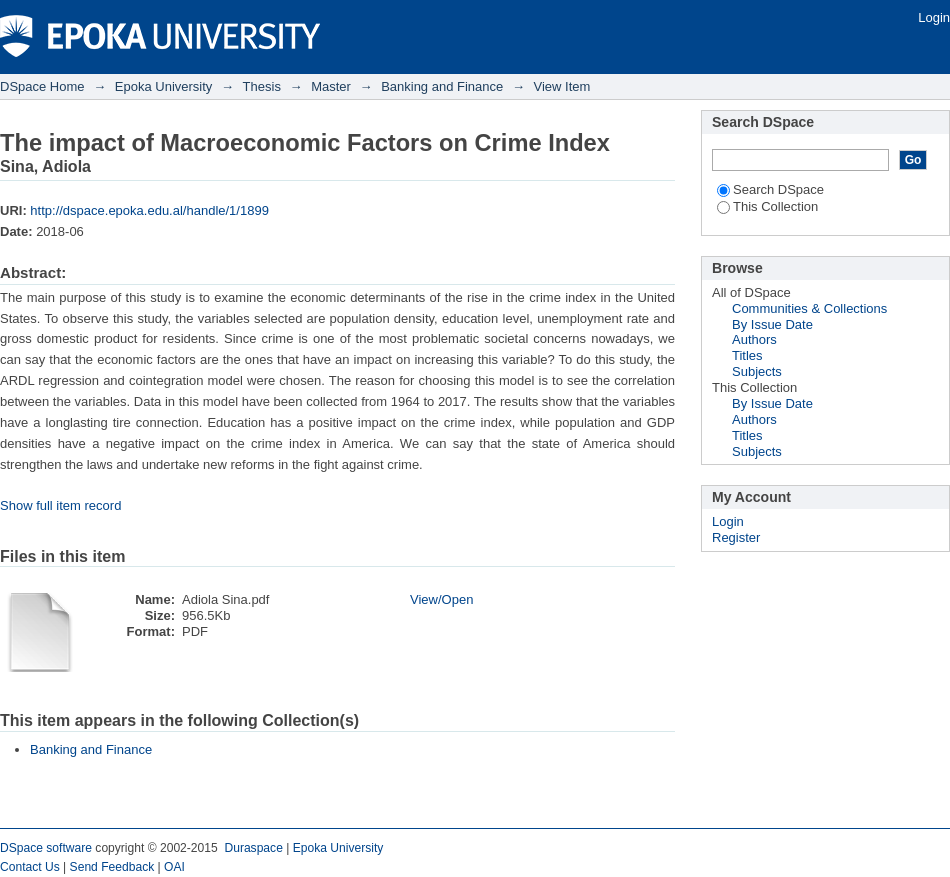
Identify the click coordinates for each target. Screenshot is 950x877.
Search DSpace (770, 189)
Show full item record (60, 505)
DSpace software (46, 848)
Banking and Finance (442, 86)
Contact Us (30, 867)
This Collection (767, 206)
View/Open (441, 599)
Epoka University (164, 86)
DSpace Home (42, 86)
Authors (754, 339)
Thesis (262, 86)
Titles (747, 355)
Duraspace (253, 848)
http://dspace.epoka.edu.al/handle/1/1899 (149, 210)
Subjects (757, 371)
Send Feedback (112, 867)
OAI (174, 867)
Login (934, 17)
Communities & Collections (809, 308)
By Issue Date (772, 324)
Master (331, 86)
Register (736, 537)
